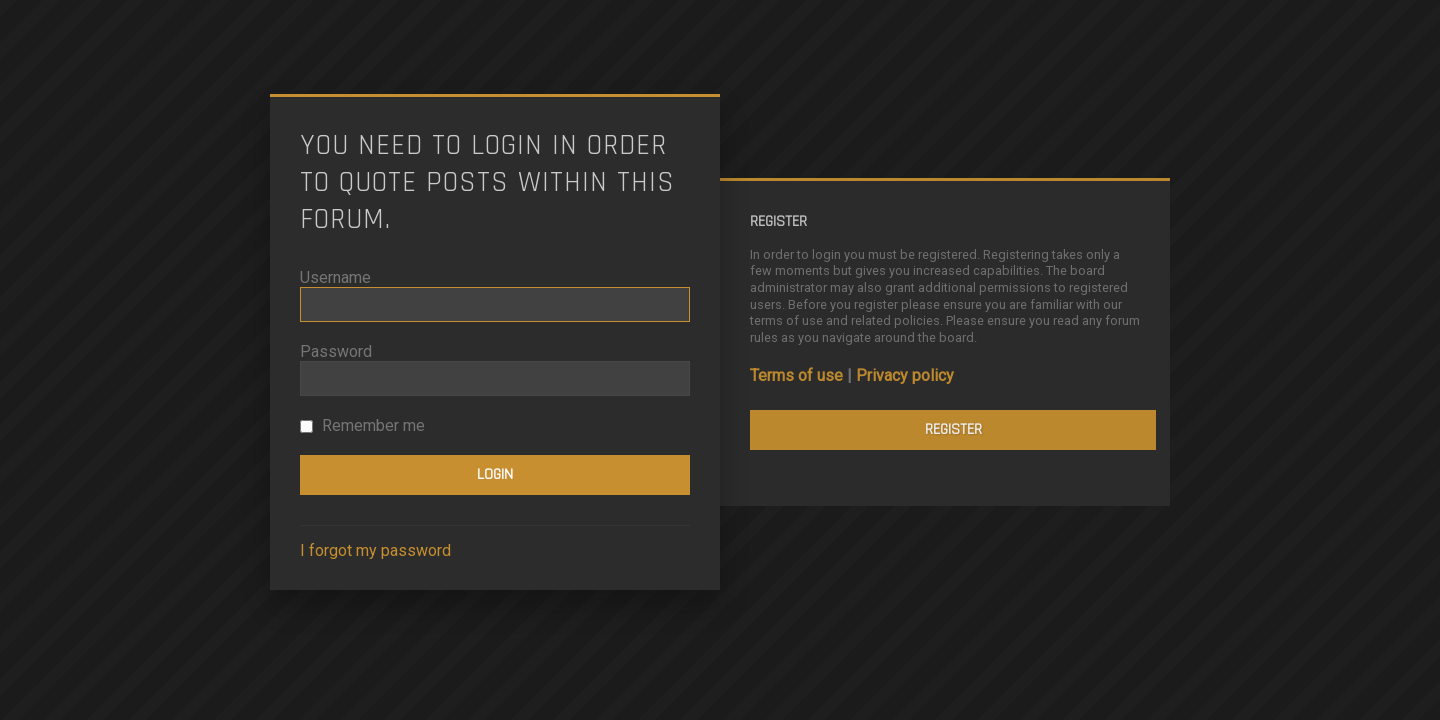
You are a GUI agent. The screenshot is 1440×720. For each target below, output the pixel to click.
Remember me (362, 425)
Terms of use (796, 375)
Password (336, 351)
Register (953, 429)
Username (335, 277)
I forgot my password (375, 550)
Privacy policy (905, 375)
